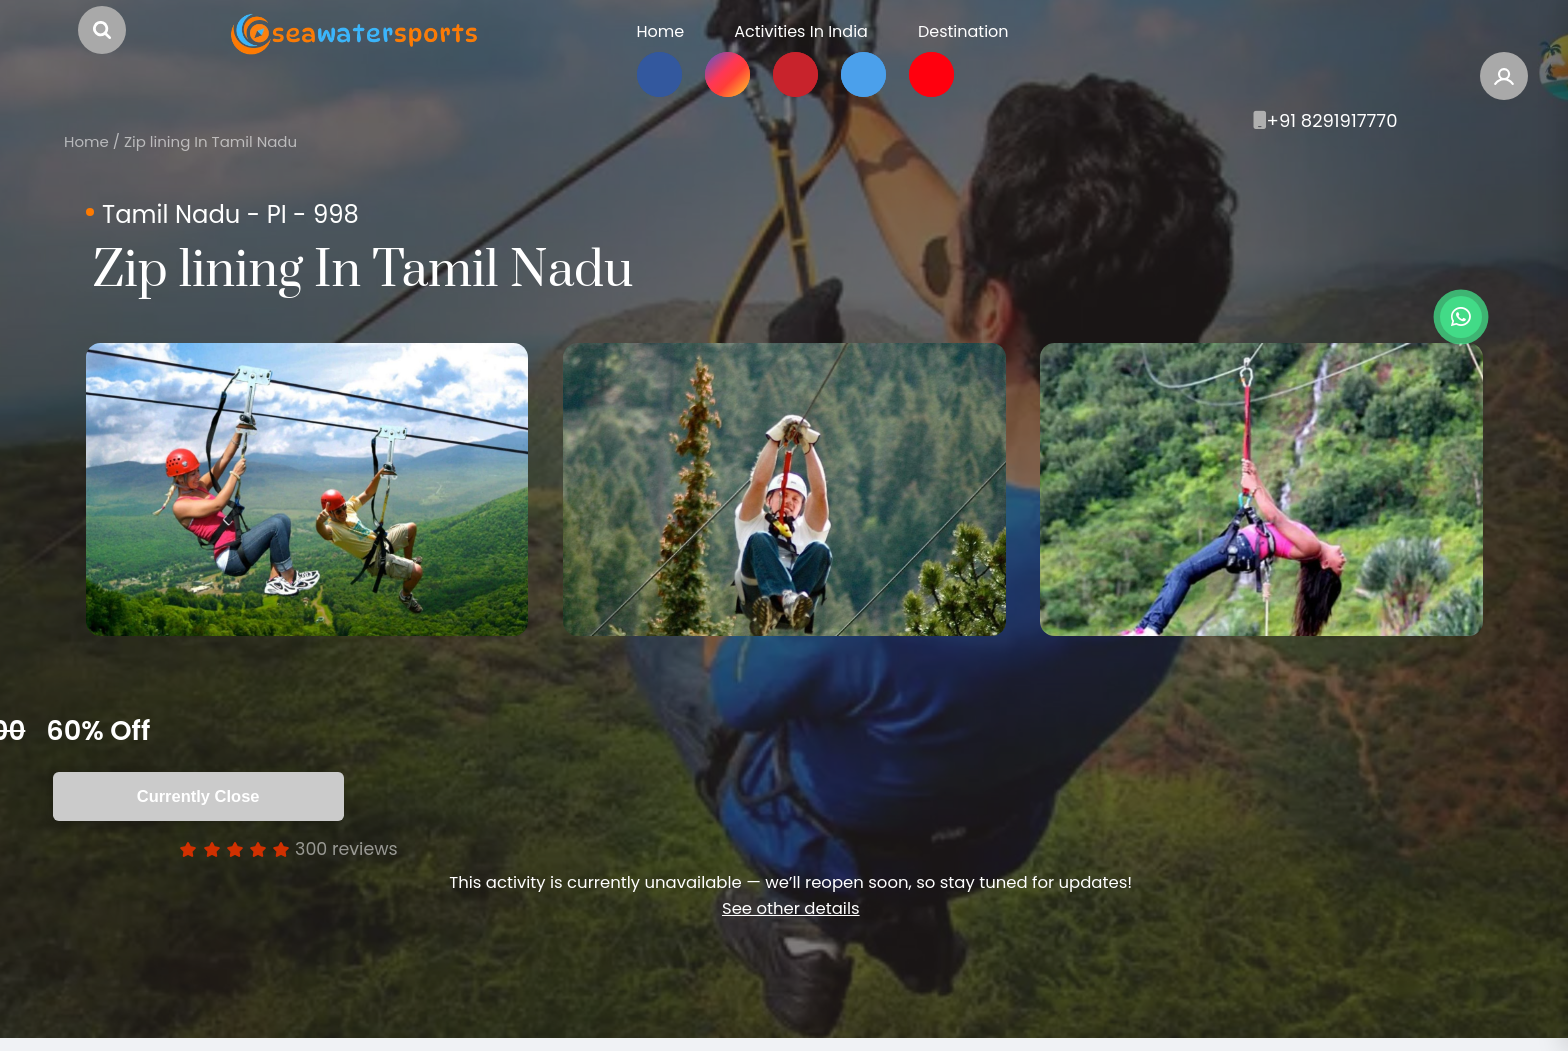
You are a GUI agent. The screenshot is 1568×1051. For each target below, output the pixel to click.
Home (86, 141)
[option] (307, 489)
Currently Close (286, 796)
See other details (791, 908)
